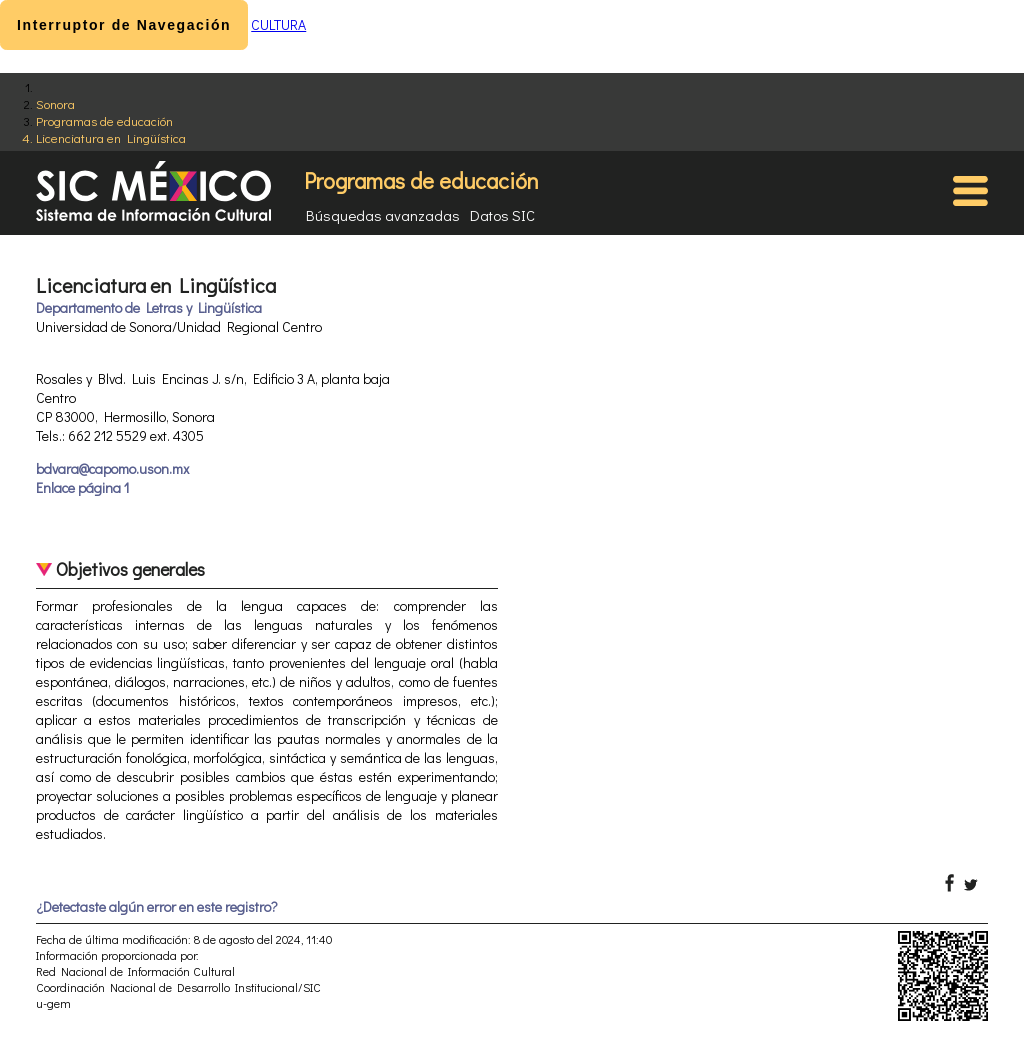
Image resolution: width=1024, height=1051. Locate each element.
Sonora (55, 103)
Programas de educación (104, 120)
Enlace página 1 (82, 487)
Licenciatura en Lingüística (111, 137)
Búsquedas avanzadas (383, 215)
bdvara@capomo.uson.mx (112, 468)
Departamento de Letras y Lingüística (149, 307)
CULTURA (278, 24)
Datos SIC (502, 215)
